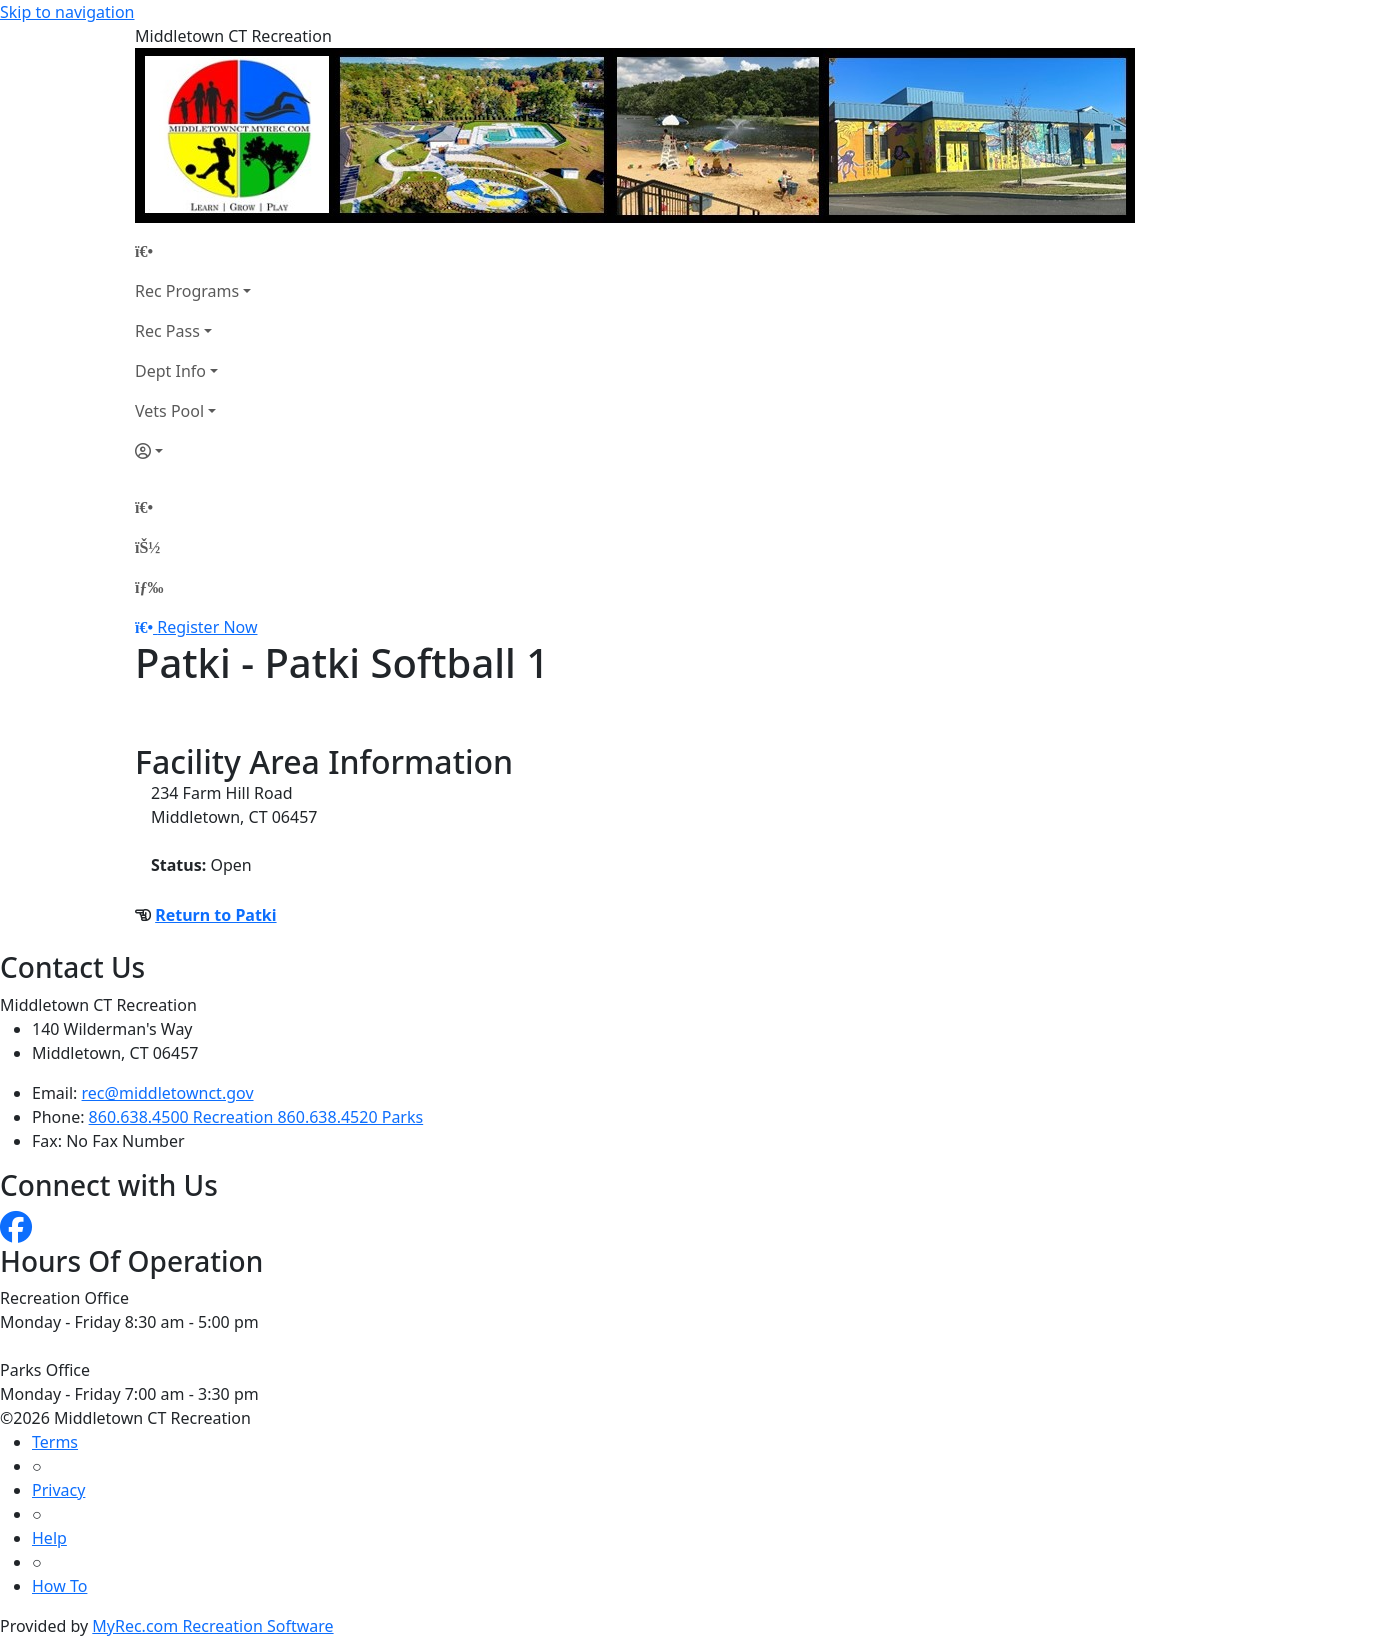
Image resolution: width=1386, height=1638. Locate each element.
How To (59, 1586)
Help (49, 1538)
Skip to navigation (67, 12)
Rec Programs (187, 291)
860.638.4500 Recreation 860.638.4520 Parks (256, 1117)
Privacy (58, 1490)
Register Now (207, 627)
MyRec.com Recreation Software (212, 1626)
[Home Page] (193, 251)
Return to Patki (215, 915)
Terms (55, 1442)
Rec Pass (167, 331)
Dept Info (170, 371)
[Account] (193, 451)
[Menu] (149, 587)
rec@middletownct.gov (168, 1093)
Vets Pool (169, 411)
